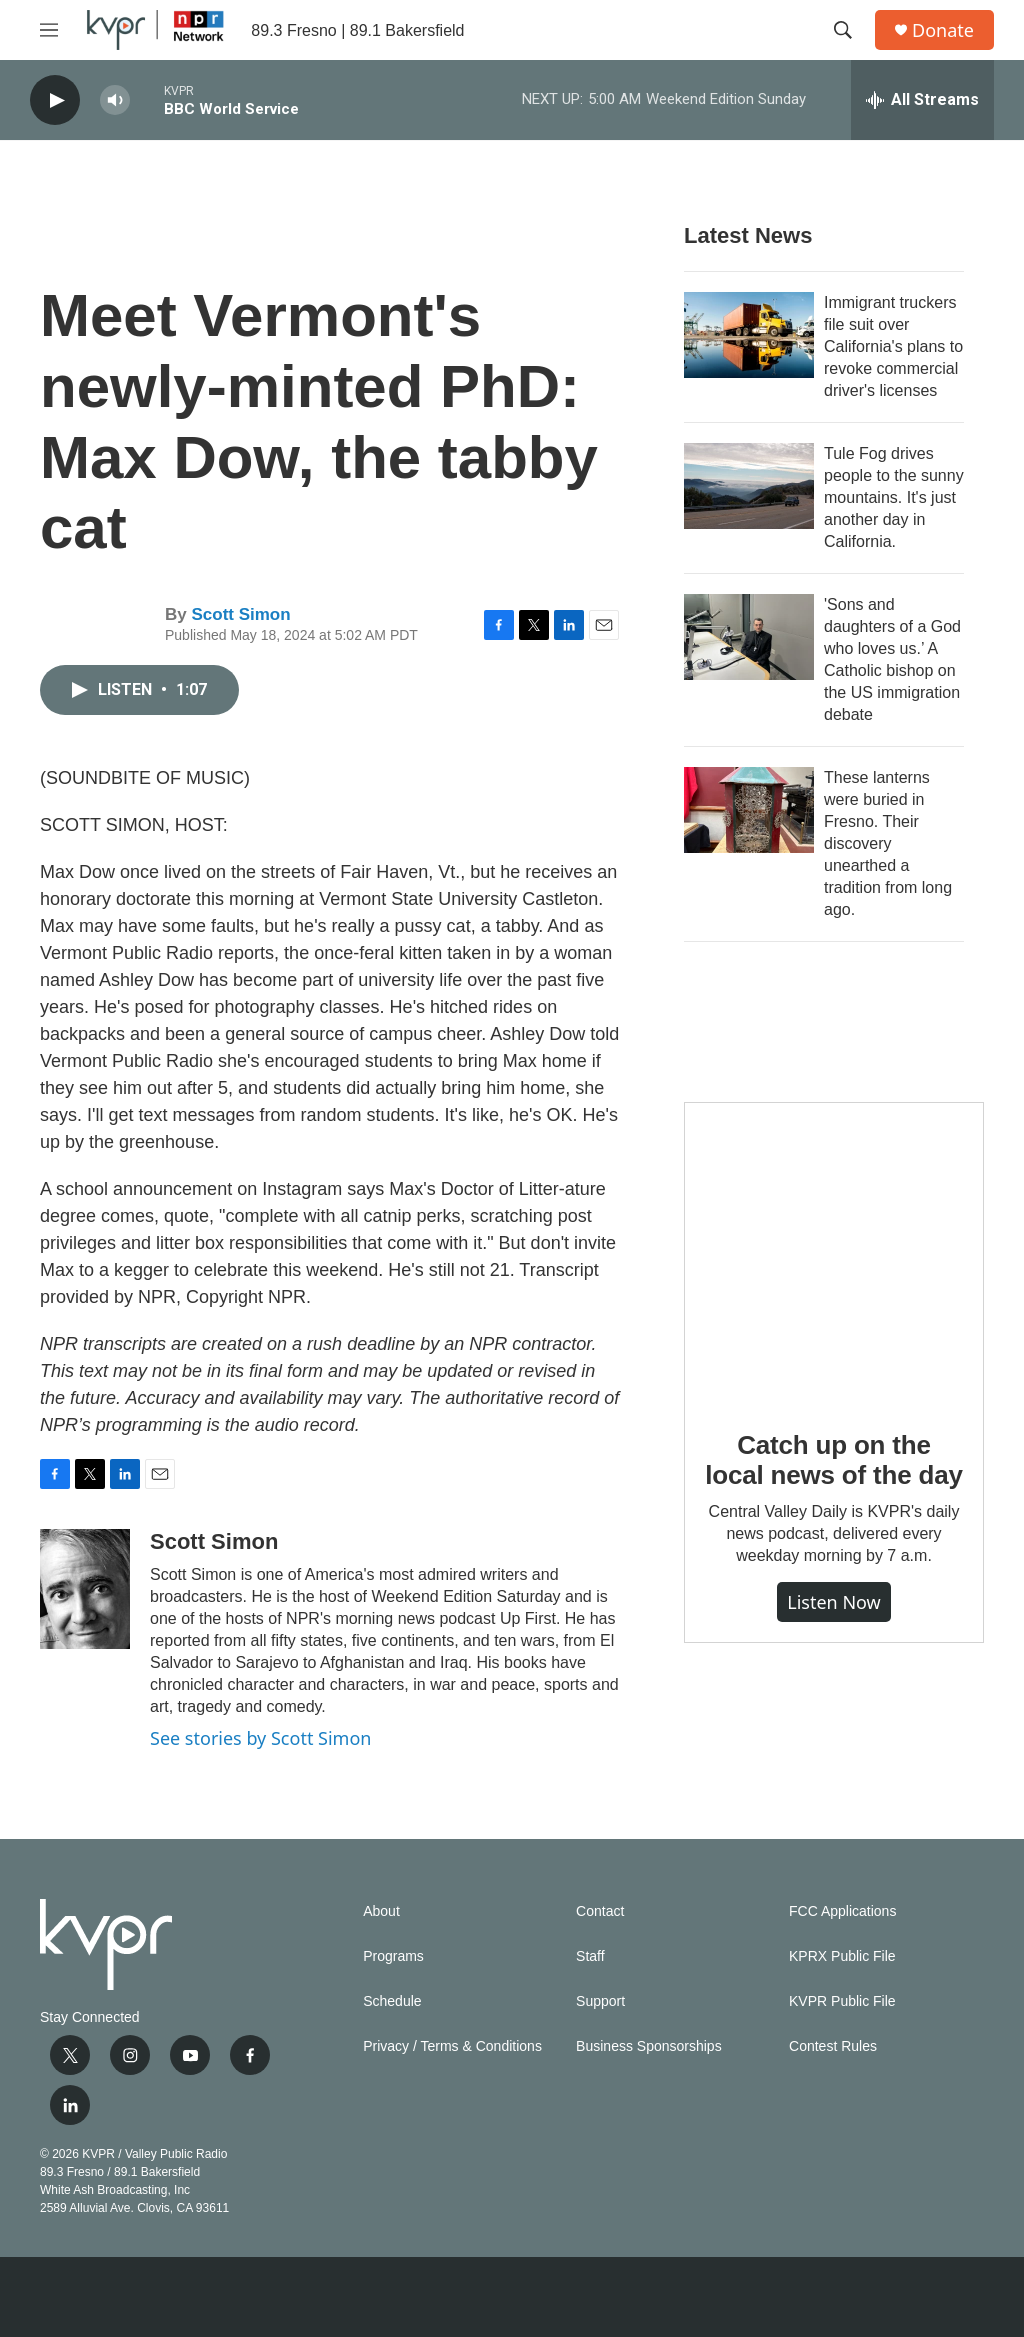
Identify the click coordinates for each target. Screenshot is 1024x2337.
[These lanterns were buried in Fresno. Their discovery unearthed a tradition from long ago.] (749, 810)
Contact (600, 1911)
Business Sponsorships (649, 2046)
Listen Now (834, 1602)
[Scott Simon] (85, 1589)
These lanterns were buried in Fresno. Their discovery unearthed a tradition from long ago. (888, 843)
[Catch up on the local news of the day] (834, 1252)
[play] (55, 100)
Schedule (392, 2001)
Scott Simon (240, 614)
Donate (943, 30)
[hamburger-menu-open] (49, 30)
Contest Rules (833, 2046)
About (381, 1911)
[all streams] (922, 100)
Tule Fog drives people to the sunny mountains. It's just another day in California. (894, 497)
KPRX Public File (842, 1956)
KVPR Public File (842, 2001)
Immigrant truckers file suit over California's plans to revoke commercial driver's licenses (893, 346)
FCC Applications (842, 1911)
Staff (590, 1956)
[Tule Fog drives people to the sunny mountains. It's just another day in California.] (749, 486)
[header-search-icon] (843, 30)
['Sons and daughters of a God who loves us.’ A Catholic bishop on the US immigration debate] (749, 637)
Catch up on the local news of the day (833, 1460)
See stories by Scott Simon (260, 1738)
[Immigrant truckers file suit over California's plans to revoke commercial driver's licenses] (749, 335)
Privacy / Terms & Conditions (452, 2046)
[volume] (115, 100)
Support (600, 2001)
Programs (393, 1956)
